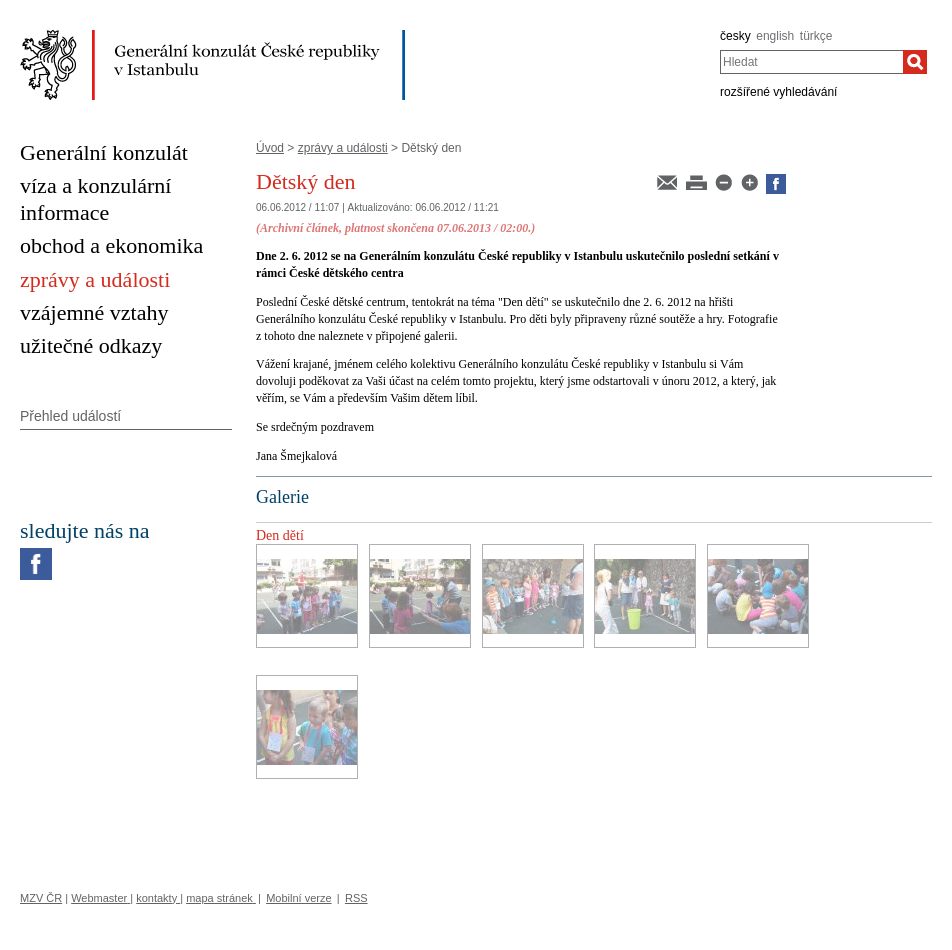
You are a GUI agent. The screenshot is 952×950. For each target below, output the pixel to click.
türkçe (816, 36)
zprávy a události (343, 148)
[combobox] (811, 62)
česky (735, 36)
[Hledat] (915, 62)
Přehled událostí (70, 416)
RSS (356, 898)
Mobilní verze (298, 898)
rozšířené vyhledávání (778, 92)
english (775, 36)
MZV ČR (41, 898)
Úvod (270, 148)
